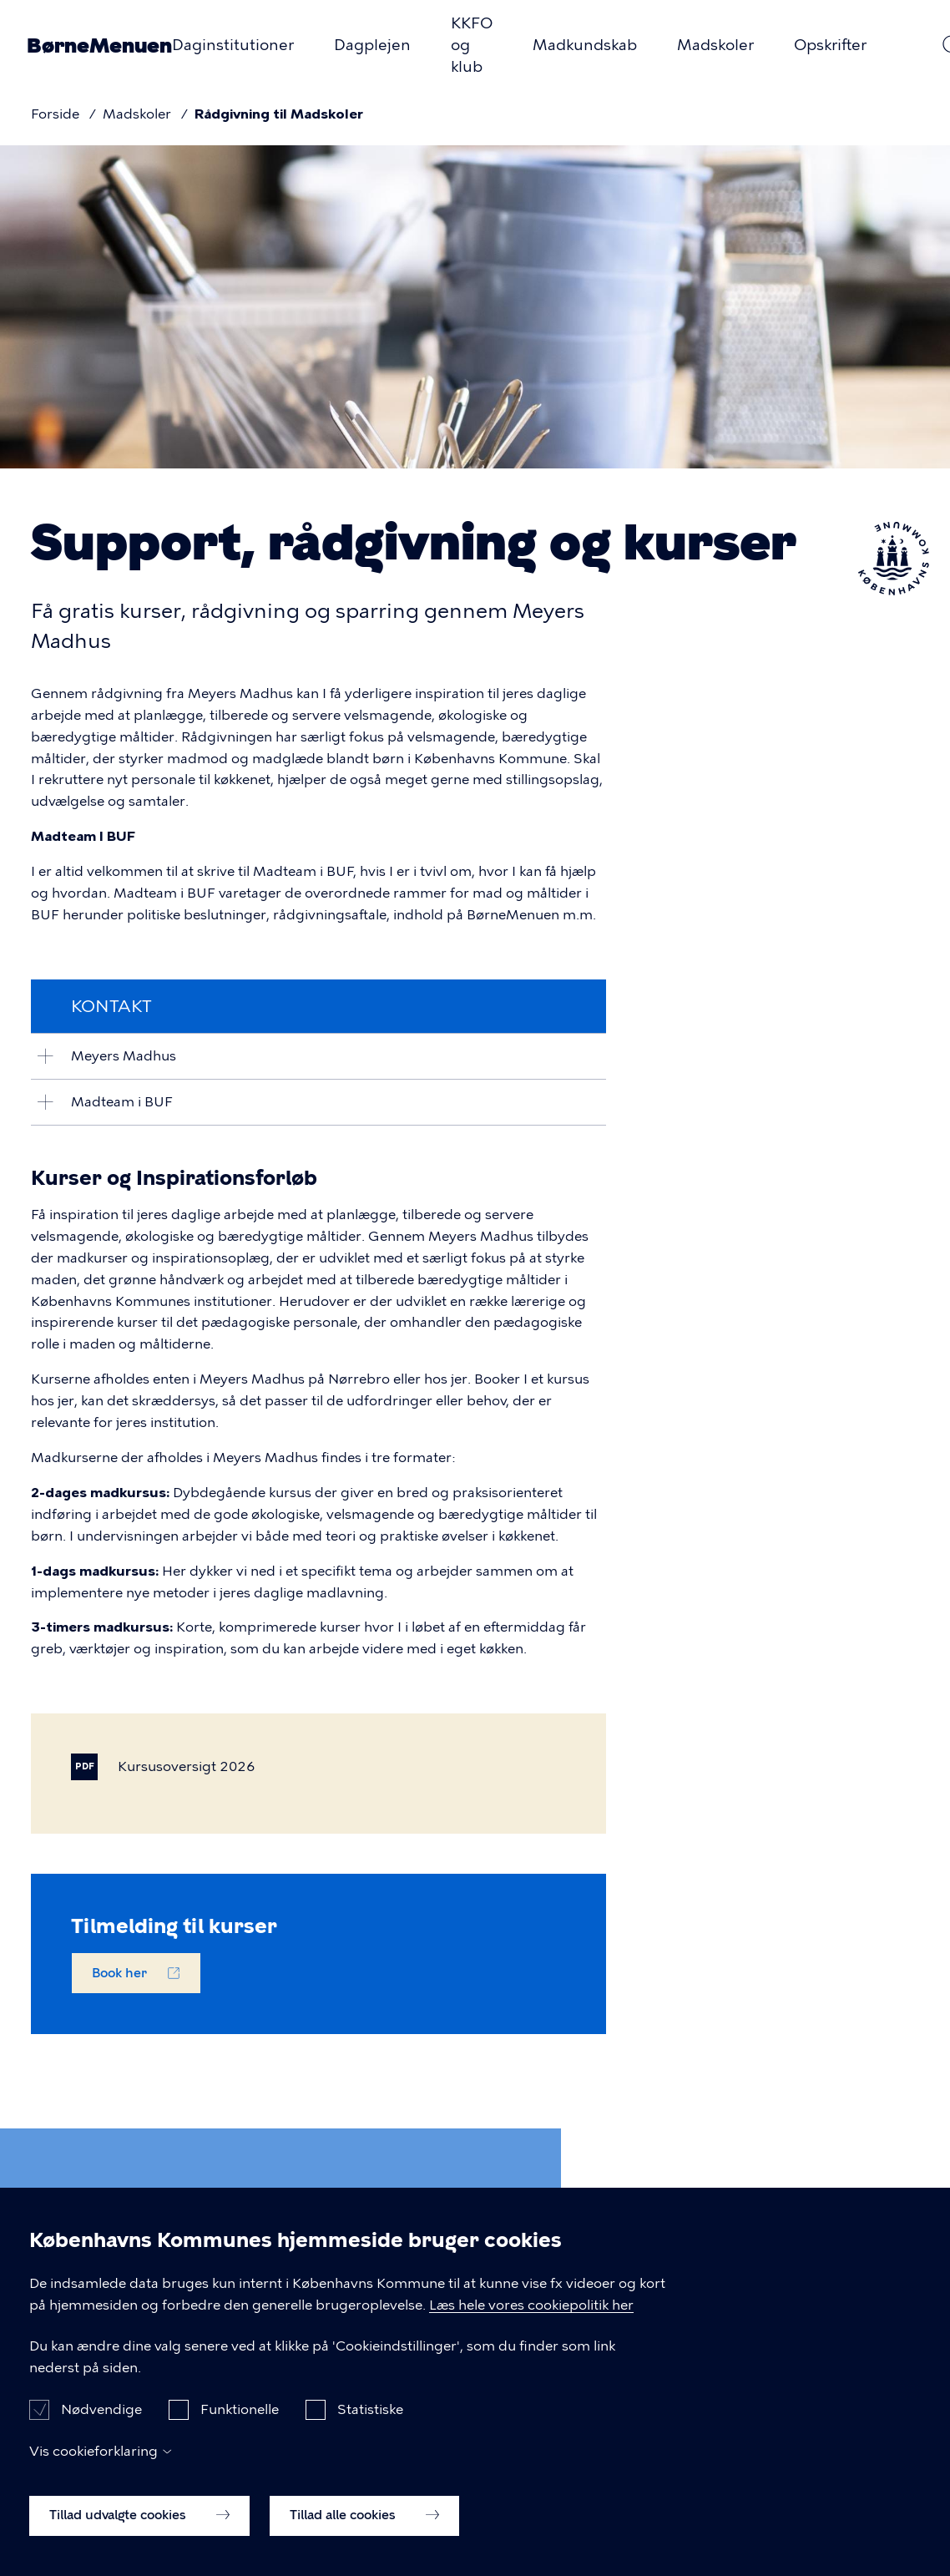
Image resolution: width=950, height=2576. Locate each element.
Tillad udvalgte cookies (139, 2539)
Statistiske (370, 2434)
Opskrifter (830, 45)
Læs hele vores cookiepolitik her (531, 2329)
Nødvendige (101, 2434)
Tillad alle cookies (364, 2539)
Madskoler (715, 45)
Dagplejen (372, 45)
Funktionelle (239, 2434)
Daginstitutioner (233, 45)
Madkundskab (585, 45)
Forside (55, 114)
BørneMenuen (99, 45)
